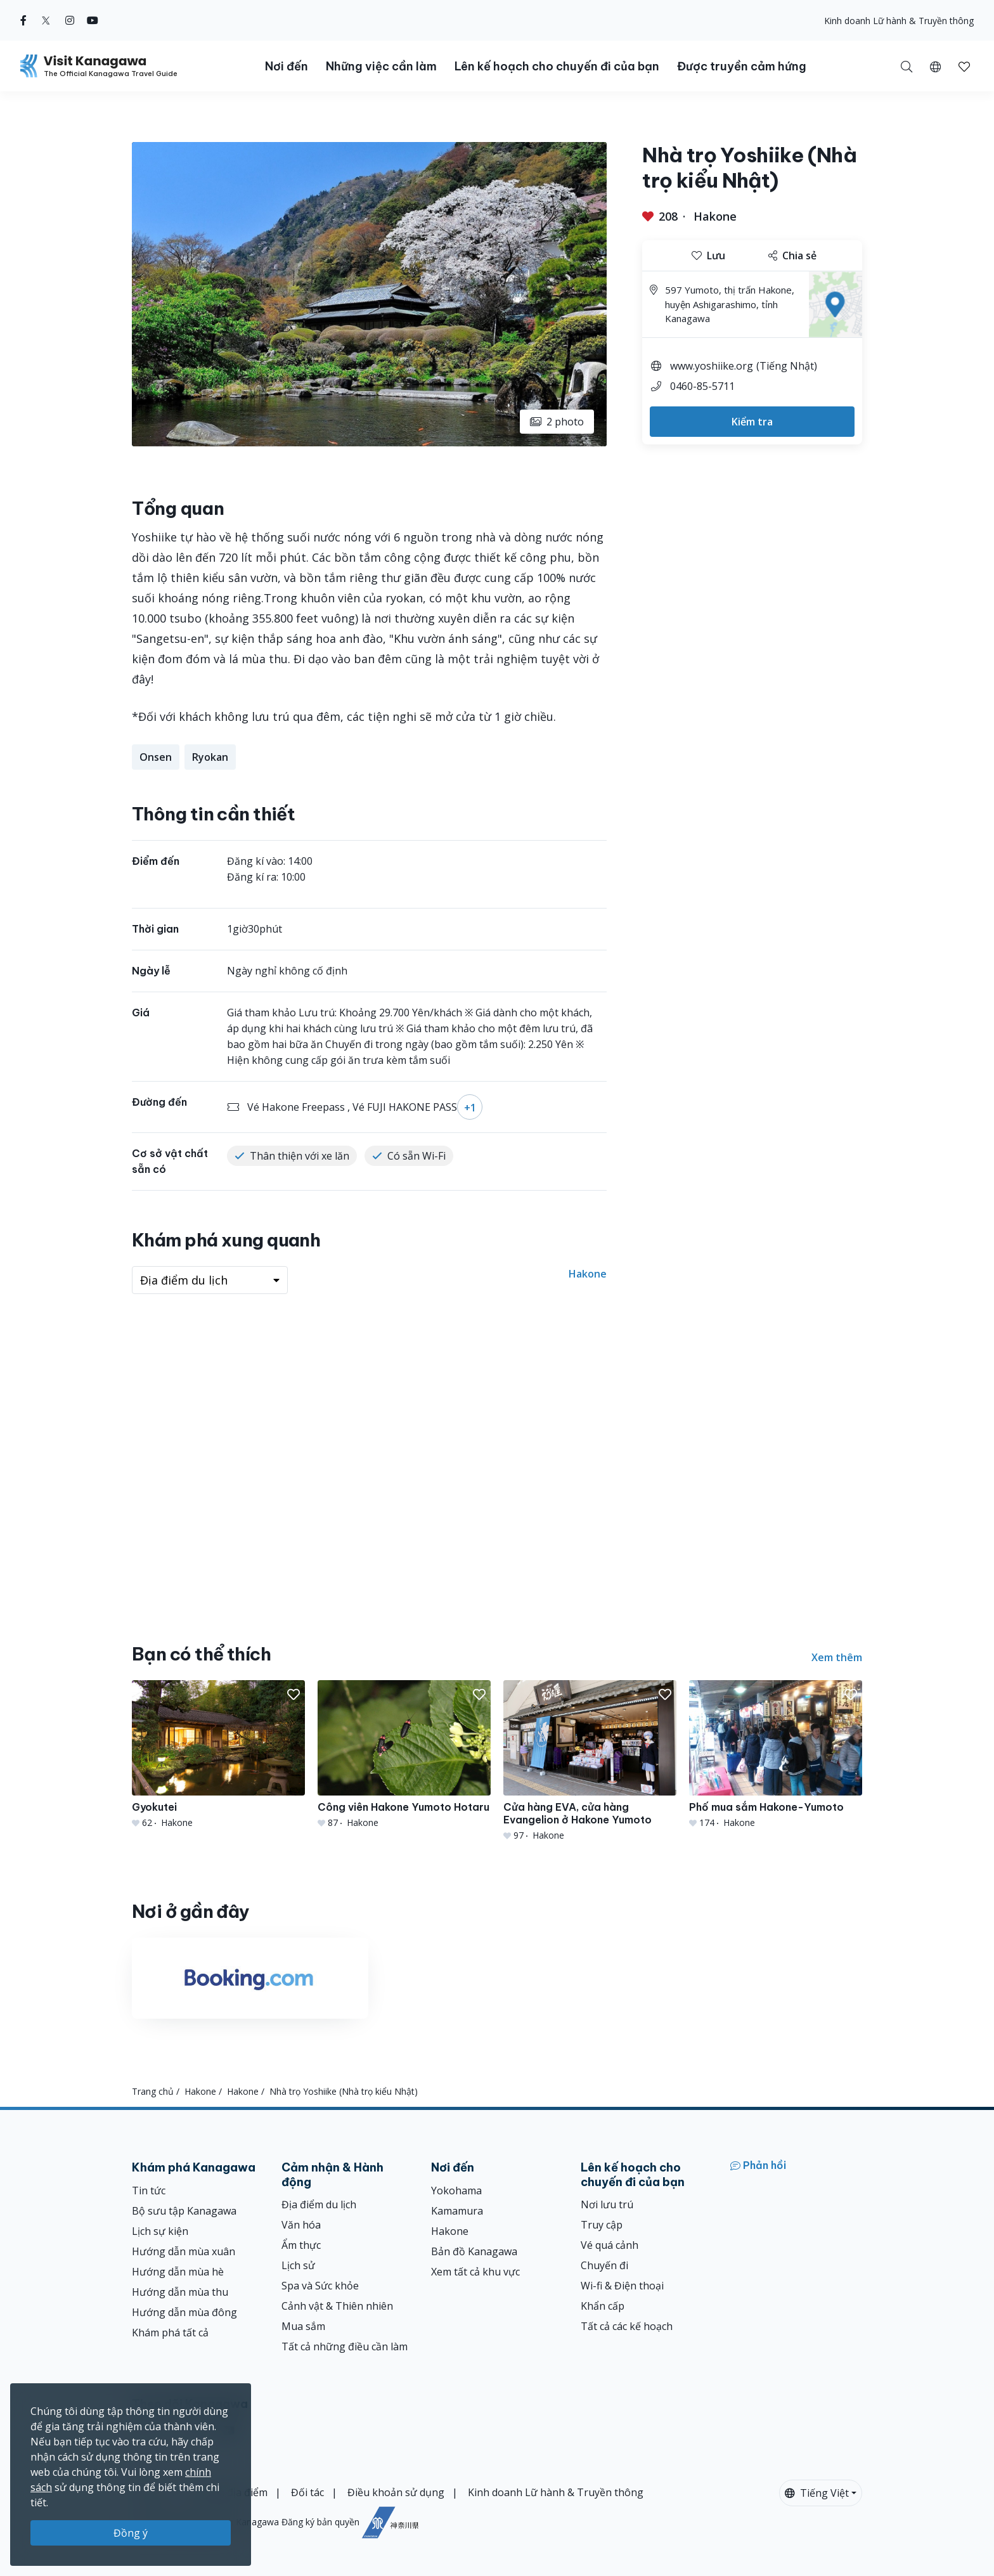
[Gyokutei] (218, 1754)
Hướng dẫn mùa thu (180, 2292)
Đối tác (307, 2492)
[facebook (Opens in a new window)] (23, 20)
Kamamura (457, 2211)
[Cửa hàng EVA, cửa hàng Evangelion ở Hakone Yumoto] (589, 1761)
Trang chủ (153, 2091)
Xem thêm (836, 1657)
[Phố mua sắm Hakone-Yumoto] (775, 1754)
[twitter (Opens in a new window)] (46, 20)
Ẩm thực (301, 2245)
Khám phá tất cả (170, 2333)
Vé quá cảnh (609, 2245)
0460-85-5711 (702, 386)
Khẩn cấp (602, 2306)
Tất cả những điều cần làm (344, 2346)
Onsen (155, 757)
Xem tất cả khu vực (475, 2272)
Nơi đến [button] (286, 66)
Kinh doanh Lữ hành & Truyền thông (899, 21)
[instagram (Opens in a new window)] (69, 20)
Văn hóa (301, 2225)
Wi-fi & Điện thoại (622, 2286)
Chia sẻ (792, 255)
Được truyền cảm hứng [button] (741, 66)
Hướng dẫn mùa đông (184, 2312)
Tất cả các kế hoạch (627, 2326)
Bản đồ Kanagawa (474, 2251)
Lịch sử (298, 2265)
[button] (935, 66)
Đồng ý (130, 2533)
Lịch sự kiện (160, 2231)
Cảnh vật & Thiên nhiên (337, 2306)
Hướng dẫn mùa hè (178, 2272)
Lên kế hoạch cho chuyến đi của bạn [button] (557, 66)
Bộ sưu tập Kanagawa (184, 2211)
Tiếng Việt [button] (817, 2493)
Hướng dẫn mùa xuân (183, 2251)
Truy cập (602, 2225)
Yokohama (456, 2190)
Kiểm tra (752, 422)
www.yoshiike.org (711, 366)
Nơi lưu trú (607, 2204)
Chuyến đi (604, 2265)
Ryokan (210, 757)
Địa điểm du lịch (318, 2204)
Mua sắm (303, 2326)
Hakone (715, 216)
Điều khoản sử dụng (395, 2492)
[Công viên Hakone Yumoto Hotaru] (404, 1754)
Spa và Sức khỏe (320, 2286)
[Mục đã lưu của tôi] (964, 66)
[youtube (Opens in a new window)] (92, 20)
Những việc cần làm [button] (381, 66)
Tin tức (148, 2190)
